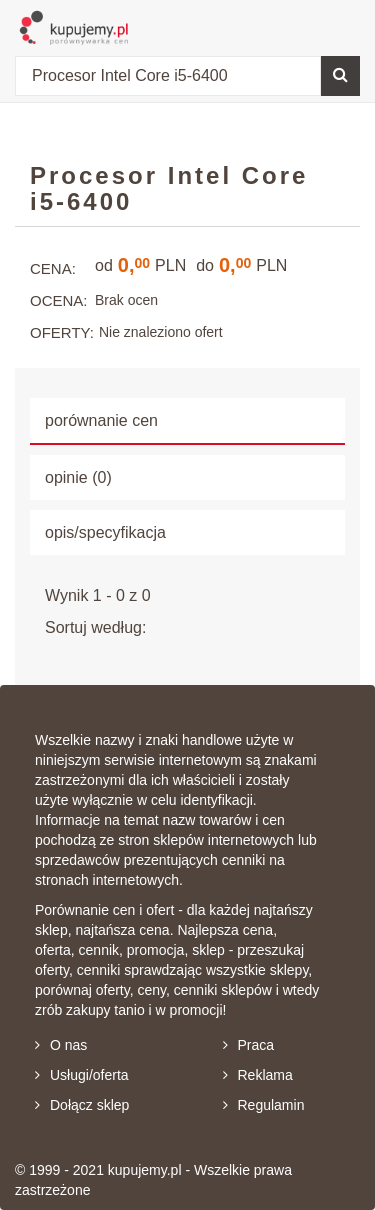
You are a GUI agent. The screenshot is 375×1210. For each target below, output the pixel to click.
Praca (249, 1045)
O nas (61, 1045)
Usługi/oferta (82, 1075)
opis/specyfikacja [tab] (105, 532)
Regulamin (264, 1105)
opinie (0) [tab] (78, 477)
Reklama (258, 1075)
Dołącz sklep (82, 1105)
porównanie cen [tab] (101, 420)
